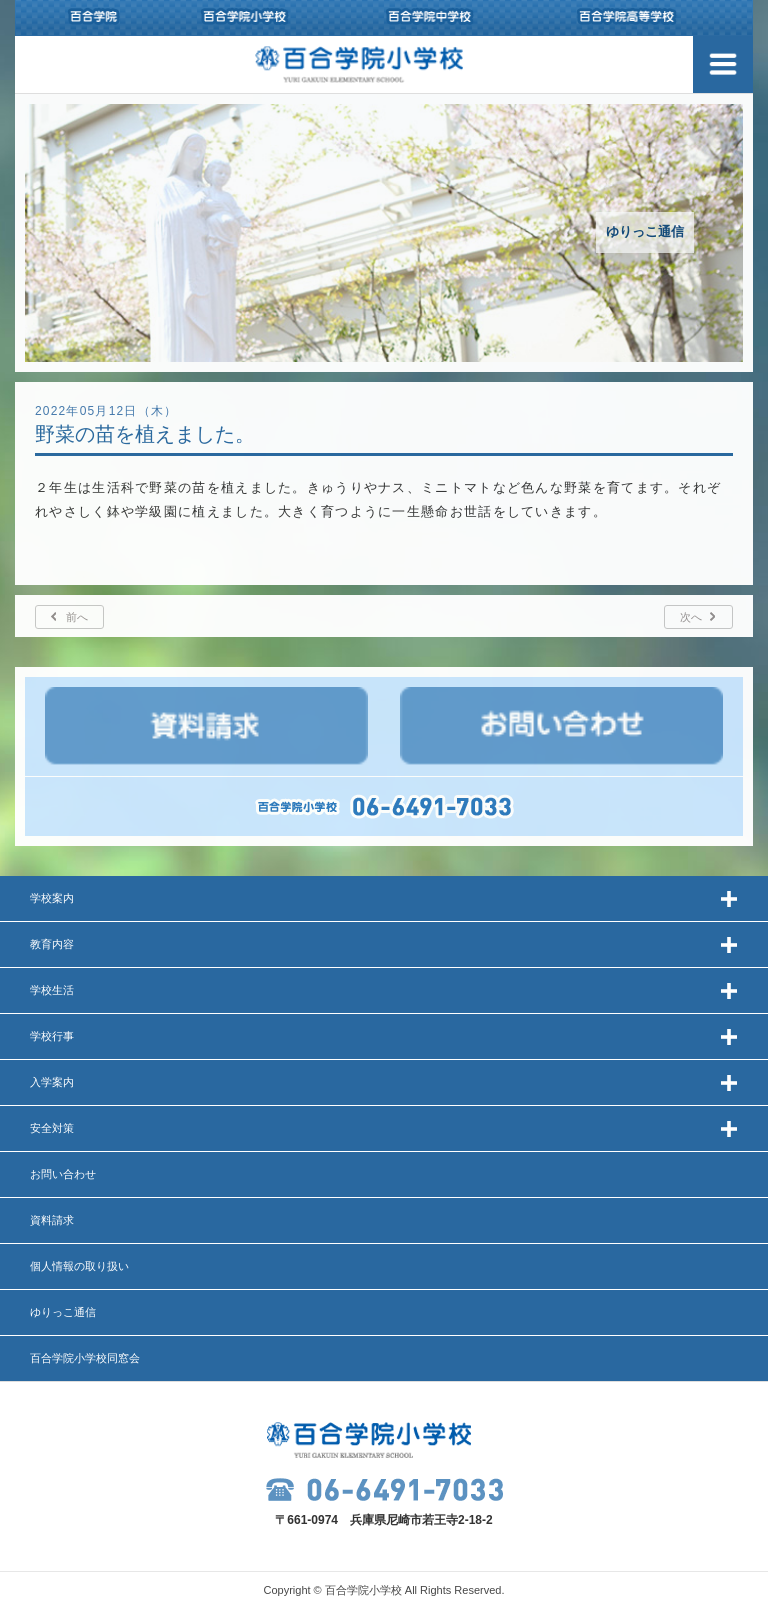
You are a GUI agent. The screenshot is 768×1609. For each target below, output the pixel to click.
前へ (77, 617)
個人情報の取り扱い (79, 1266)
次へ (691, 617)
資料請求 (52, 1220)
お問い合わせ (63, 1174)
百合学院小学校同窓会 (85, 1358)
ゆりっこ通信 (63, 1312)
